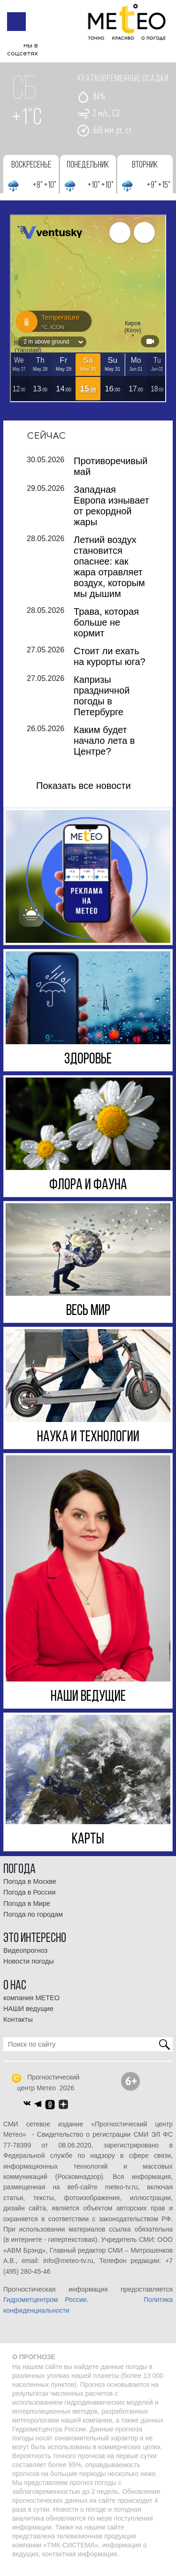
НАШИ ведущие (28, 2016)
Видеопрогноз (25, 1958)
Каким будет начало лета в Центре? (104, 748)
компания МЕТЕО (31, 2005)
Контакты (18, 2027)
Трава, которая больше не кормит (106, 630)
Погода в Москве (29, 1889)
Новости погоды (28, 1968)
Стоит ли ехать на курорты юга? (109, 663)
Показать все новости (83, 793)
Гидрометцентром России (45, 2307)
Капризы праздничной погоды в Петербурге (102, 703)
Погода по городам (33, 1922)
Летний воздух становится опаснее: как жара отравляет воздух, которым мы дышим (109, 574)
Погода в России (29, 1899)
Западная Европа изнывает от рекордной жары (111, 513)
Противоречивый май (110, 473)
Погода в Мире (26, 1910)
